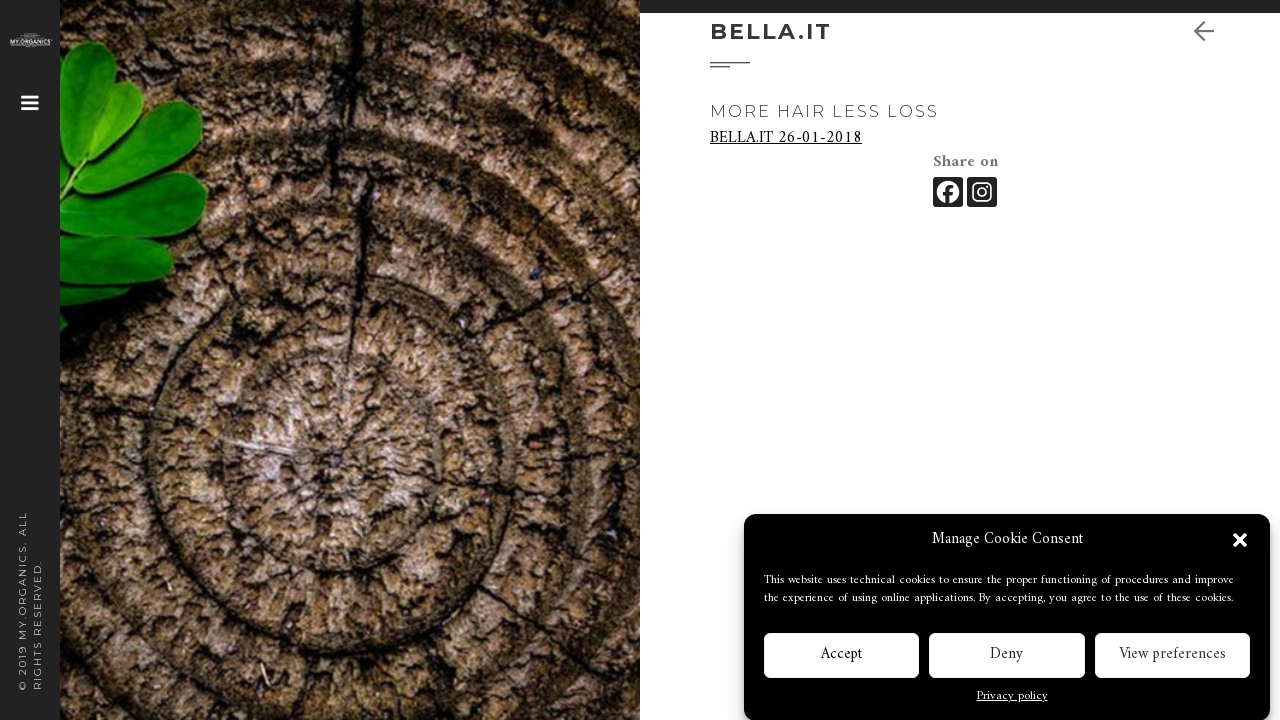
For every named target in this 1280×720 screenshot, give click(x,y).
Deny (1006, 656)
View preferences (1172, 656)
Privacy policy (1012, 699)
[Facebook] (948, 192)
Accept (841, 656)
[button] (1240, 543)
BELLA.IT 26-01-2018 (786, 138)
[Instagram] (982, 192)
